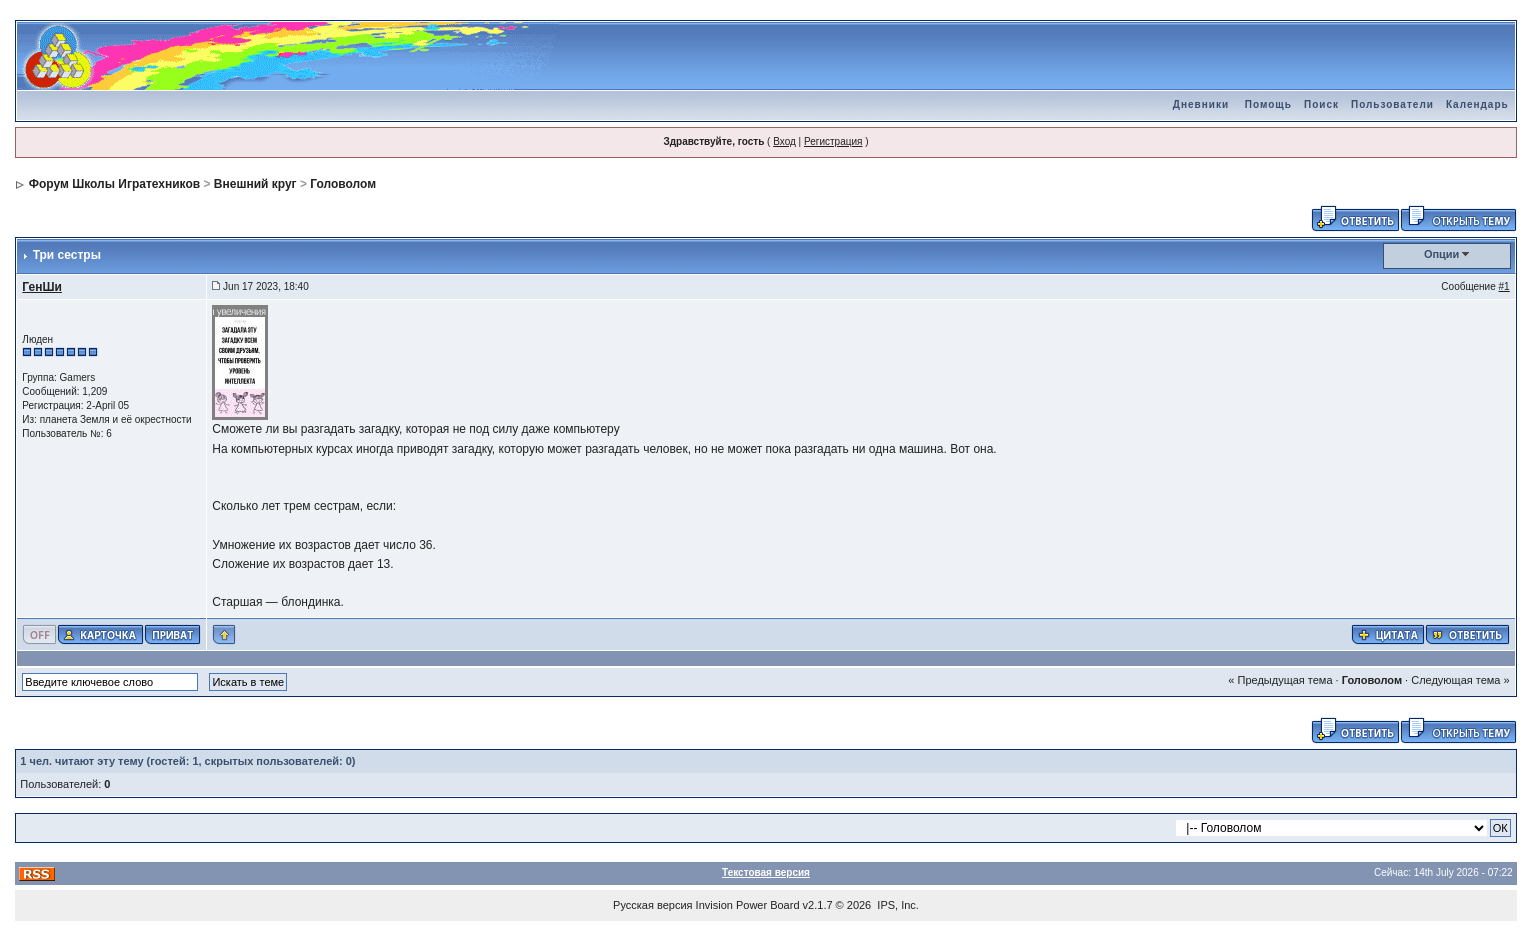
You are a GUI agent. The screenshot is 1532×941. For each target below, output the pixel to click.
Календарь (1477, 104)
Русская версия (652, 905)
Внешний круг (255, 184)
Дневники (1201, 104)
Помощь (1268, 104)
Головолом (343, 184)
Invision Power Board (748, 905)
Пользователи (1392, 104)
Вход (784, 141)
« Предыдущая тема (1280, 680)
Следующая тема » (1460, 680)
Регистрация (833, 141)
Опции (1442, 254)
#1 (1504, 286)
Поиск (1321, 104)
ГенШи (42, 287)
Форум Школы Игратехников (115, 184)
